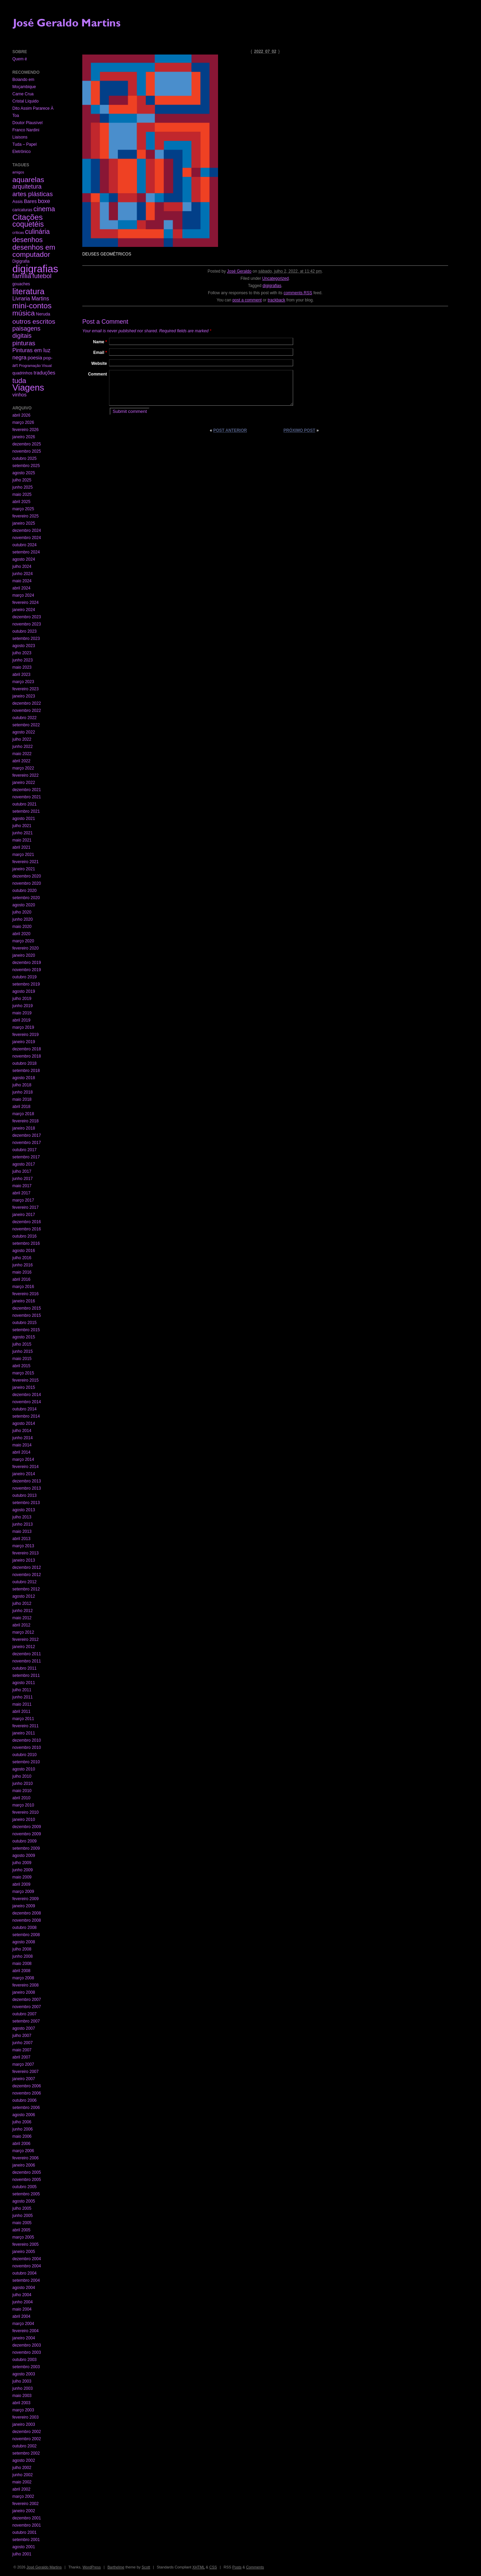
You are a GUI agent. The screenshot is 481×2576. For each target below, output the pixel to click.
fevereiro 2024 (25, 602)
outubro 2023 (24, 631)
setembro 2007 (26, 2021)
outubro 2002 (24, 2446)
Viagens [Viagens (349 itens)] (28, 387)
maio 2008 (22, 1963)
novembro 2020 (26, 883)
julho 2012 (21, 1603)
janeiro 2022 (23, 782)
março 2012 (23, 1632)
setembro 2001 (26, 2539)
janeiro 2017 (23, 1214)
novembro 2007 (26, 2006)
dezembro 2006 (26, 2086)
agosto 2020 (23, 905)
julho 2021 (21, 825)
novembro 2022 (26, 710)
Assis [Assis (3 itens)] (17, 201)
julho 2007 (21, 2035)
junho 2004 (22, 2302)
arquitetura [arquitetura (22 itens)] (26, 186)
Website (99, 363)
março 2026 (23, 422)
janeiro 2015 (23, 1387)
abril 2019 (21, 1020)
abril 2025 (21, 501)
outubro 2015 (24, 1322)
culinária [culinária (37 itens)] (37, 231)
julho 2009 (21, 1862)
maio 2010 (22, 1790)
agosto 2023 (23, 645)
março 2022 (23, 768)
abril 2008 (21, 1970)
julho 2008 (21, 1949)
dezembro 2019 (26, 962)
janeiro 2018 (23, 1128)
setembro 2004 (26, 2280)
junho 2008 (22, 1956)
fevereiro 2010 (25, 1812)
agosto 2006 (23, 2114)
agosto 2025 (23, 472)
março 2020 (23, 941)
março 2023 (23, 681)
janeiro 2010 (23, 1819)
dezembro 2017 (26, 1135)
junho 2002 (22, 2474)
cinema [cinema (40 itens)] (44, 209)
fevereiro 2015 (25, 1380)
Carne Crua (23, 94)
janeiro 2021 (23, 869)
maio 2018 (22, 1099)
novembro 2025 (26, 451)
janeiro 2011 (23, 1733)
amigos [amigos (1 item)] (18, 172)
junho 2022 (22, 746)
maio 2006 (22, 2136)
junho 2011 (22, 1697)
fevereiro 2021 (25, 861)
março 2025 (23, 508)
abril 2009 (21, 1884)
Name (100, 341)
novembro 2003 (26, 2352)
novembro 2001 (26, 2525)
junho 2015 (22, 1351)
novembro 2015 (26, 1315)
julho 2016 (21, 1257)
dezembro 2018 (26, 1049)
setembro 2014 (26, 1416)
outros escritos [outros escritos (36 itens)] (33, 321)
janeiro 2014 (23, 1473)
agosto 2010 (23, 1769)
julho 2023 (21, 653)
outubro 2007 (24, 2014)
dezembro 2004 (26, 2258)
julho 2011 (21, 1689)
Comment (97, 374)
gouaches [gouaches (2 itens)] (21, 284)
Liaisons (19, 137)
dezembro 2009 (26, 1826)
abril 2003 (21, 2402)
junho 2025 (22, 487)
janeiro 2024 (23, 609)
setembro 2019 (26, 984)
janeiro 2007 (23, 2078)
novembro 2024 (26, 537)
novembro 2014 (26, 1401)
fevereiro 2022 (25, 775)
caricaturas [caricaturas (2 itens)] (22, 209)
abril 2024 (21, 588)
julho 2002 (21, 2467)
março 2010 (23, 1805)
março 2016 (23, 1286)
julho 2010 (21, 1776)
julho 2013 (21, 1517)
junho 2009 (22, 1870)
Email (100, 352)
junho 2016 (22, 1265)
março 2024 (23, 595)
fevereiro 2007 (25, 2071)
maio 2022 (22, 753)
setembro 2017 (26, 1157)
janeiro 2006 (23, 2165)
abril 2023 (21, 674)
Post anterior (230, 430)
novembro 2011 (26, 1661)
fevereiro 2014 (25, 1466)
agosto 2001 (23, 2546)
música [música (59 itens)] (23, 313)
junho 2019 (22, 1005)
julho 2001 (21, 2554)
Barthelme (115, 2567)
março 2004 (23, 2323)
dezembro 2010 (26, 1740)
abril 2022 (21, 761)
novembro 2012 (26, 1574)
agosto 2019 (23, 991)
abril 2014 (21, 1452)
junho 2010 (22, 1783)
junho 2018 (22, 1092)
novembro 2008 (26, 1920)
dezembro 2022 (26, 703)
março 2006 (23, 2150)
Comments (255, 2567)
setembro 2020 (26, 897)
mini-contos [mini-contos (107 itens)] (31, 305)
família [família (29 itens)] (21, 275)
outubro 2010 (24, 1754)
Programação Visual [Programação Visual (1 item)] (35, 365)
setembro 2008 (26, 1934)
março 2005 (23, 2237)
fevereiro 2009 (25, 1898)
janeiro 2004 (23, 2338)
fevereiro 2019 (25, 1034)
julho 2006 (21, 2122)
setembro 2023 (26, 638)
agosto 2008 (23, 1942)
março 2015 (23, 1373)
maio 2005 (22, 2222)
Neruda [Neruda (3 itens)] (43, 314)
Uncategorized (275, 278)
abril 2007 (21, 2057)
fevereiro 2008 (25, 1985)
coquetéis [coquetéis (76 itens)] (28, 224)
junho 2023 (22, 660)
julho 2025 (21, 480)
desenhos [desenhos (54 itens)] (27, 239)
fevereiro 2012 (25, 1639)
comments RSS (298, 292)
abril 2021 (21, 847)
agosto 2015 (23, 1337)
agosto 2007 (23, 2028)
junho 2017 (22, 1178)
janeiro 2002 (23, 2510)
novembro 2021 (26, 797)
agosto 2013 (23, 1509)
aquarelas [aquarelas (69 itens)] (28, 179)
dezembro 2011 (26, 1653)
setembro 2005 (26, 2194)
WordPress (92, 2567)
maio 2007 (22, 2050)
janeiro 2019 (23, 1041)
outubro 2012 (24, 1581)
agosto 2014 (23, 1423)
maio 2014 (22, 1445)
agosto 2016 (23, 1250)
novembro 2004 (26, 2266)
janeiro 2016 (23, 1301)
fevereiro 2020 (25, 948)
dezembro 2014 (26, 1394)
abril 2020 (21, 933)
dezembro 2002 (26, 2431)
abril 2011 (21, 1711)
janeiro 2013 (23, 1560)
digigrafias (272, 285)
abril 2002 (21, 2489)
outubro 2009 (24, 1841)
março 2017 (23, 1200)
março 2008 (23, 1978)
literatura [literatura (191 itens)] (28, 291)
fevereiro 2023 (25, 689)
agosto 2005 (23, 2201)
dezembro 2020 (26, 876)
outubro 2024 (24, 544)
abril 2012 (21, 1625)
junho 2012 (22, 1610)
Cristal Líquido (25, 101)
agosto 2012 (23, 1596)
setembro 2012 (26, 1589)
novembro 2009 (26, 1834)
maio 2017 (22, 1185)
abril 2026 (21, 415)
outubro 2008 (24, 1927)
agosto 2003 (23, 2374)
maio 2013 (22, 1531)
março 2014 (23, 1459)
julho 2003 (21, 2381)
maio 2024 (22, 581)
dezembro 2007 (26, 1999)
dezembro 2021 (26, 789)
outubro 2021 (24, 804)
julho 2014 (21, 1430)
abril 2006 (21, 2143)
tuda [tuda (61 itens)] (19, 380)
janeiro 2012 (23, 1646)
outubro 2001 (24, 2532)
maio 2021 (22, 840)
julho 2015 (21, 1344)
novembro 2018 (26, 1056)
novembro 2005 (26, 2179)
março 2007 (23, 2064)
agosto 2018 (23, 1077)
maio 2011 (22, 1704)
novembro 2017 (26, 1142)
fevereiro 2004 (25, 2330)
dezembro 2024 (26, 530)
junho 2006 (22, 2129)
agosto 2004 (23, 2287)
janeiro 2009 (23, 1906)
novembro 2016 (26, 1229)
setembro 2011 (26, 1675)
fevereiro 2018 (25, 1121)
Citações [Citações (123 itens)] (27, 217)
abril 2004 (21, 2316)
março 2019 (23, 1027)
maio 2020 (22, 926)
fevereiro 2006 (25, 2158)
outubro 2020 (24, 890)
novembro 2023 (26, 624)
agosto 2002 (23, 2460)
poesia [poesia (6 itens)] (35, 357)
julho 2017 (21, 1171)
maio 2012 (22, 1617)
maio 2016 (22, 1272)
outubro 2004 (24, 2273)
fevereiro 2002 (25, 2503)
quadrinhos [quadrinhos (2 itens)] (22, 373)
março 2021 (23, 854)
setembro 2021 (26, 811)
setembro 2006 (26, 2107)
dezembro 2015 (26, 1308)
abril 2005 (21, 2230)
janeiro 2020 (23, 955)
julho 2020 (21, 912)
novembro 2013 (26, 1488)
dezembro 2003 (26, 2345)
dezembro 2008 (26, 1913)
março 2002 (23, 2496)
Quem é (19, 59)
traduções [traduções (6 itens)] (44, 372)
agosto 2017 (23, 1164)
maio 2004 (22, 2309)
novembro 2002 (26, 2438)
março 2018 (23, 1113)
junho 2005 (22, 2215)
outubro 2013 (24, 1495)
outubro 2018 (24, 1063)
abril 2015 (21, 1365)
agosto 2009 (23, 1855)
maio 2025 (22, 494)
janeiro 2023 (23, 696)
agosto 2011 (23, 1682)
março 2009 (23, 1891)
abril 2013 (21, 1538)
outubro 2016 (24, 1236)
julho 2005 (21, 2208)
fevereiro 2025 (25, 516)
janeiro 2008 (23, 1992)
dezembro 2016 (26, 1221)
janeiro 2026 (23, 436)
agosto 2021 (23, 818)
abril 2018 (21, 1106)
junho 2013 (22, 1524)
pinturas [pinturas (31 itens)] (23, 343)
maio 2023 (22, 667)
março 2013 (23, 1545)
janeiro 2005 (23, 2251)
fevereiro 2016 (25, 1293)
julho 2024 (21, 566)
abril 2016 (21, 1279)
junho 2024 (22, 573)
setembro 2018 (26, 1070)
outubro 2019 (24, 977)
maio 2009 (22, 1877)
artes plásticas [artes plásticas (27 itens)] (32, 194)
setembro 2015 (26, 1329)
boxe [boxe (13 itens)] (44, 201)
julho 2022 (21, 739)
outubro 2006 (24, 2100)
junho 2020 (22, 919)
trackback (276, 300)
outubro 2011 (24, 1668)
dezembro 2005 (26, 2172)
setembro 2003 (26, 2366)
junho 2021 (22, 833)
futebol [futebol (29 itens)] (41, 275)
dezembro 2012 (26, 1567)
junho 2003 (22, 2388)
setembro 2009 (26, 1848)
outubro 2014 (24, 1409)
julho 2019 (21, 998)
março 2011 (23, 1718)
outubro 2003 (24, 2359)
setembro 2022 (26, 725)
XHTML (198, 2567)
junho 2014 (22, 1437)
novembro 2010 (26, 1747)
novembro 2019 (26, 969)
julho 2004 (21, 2294)
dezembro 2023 (26, 617)
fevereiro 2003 (25, 2417)
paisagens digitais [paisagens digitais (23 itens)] (26, 332)
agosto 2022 (23, 732)
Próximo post (299, 430)
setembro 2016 (26, 1243)
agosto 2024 (23, 559)
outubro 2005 (24, 2186)
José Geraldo (239, 271)
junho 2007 (22, 2042)
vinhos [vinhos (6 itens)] (19, 394)
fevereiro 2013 (25, 1553)
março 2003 (23, 2410)
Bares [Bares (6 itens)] (30, 201)
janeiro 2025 (23, 523)
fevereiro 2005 (25, 2244)
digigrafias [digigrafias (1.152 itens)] (35, 268)
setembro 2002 (26, 2453)
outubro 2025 (24, 458)
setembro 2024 (26, 552)
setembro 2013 (26, 1502)
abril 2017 (21, 1193)
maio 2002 (22, 2482)
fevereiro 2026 (25, 429)
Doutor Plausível (27, 122)
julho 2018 (21, 1085)
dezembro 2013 (26, 1481)
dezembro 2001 (26, 2518)
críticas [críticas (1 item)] (18, 232)
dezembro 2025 (26, 444)
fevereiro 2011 (25, 1726)
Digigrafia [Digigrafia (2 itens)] (20, 261)
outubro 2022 (24, 717)
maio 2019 (22, 1013)
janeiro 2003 (23, 2424)
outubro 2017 (24, 1149)
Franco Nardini (25, 130)
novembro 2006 (26, 2093)
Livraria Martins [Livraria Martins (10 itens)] (30, 298)
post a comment (247, 300)
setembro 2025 (26, 465)
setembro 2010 (26, 1762)
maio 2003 (22, 2395)
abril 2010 (21, 1798)
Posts (237, 2567)
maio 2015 (22, 1358)
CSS (213, 2567)
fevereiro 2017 (25, 1207)
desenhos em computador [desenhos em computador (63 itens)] (33, 250)
